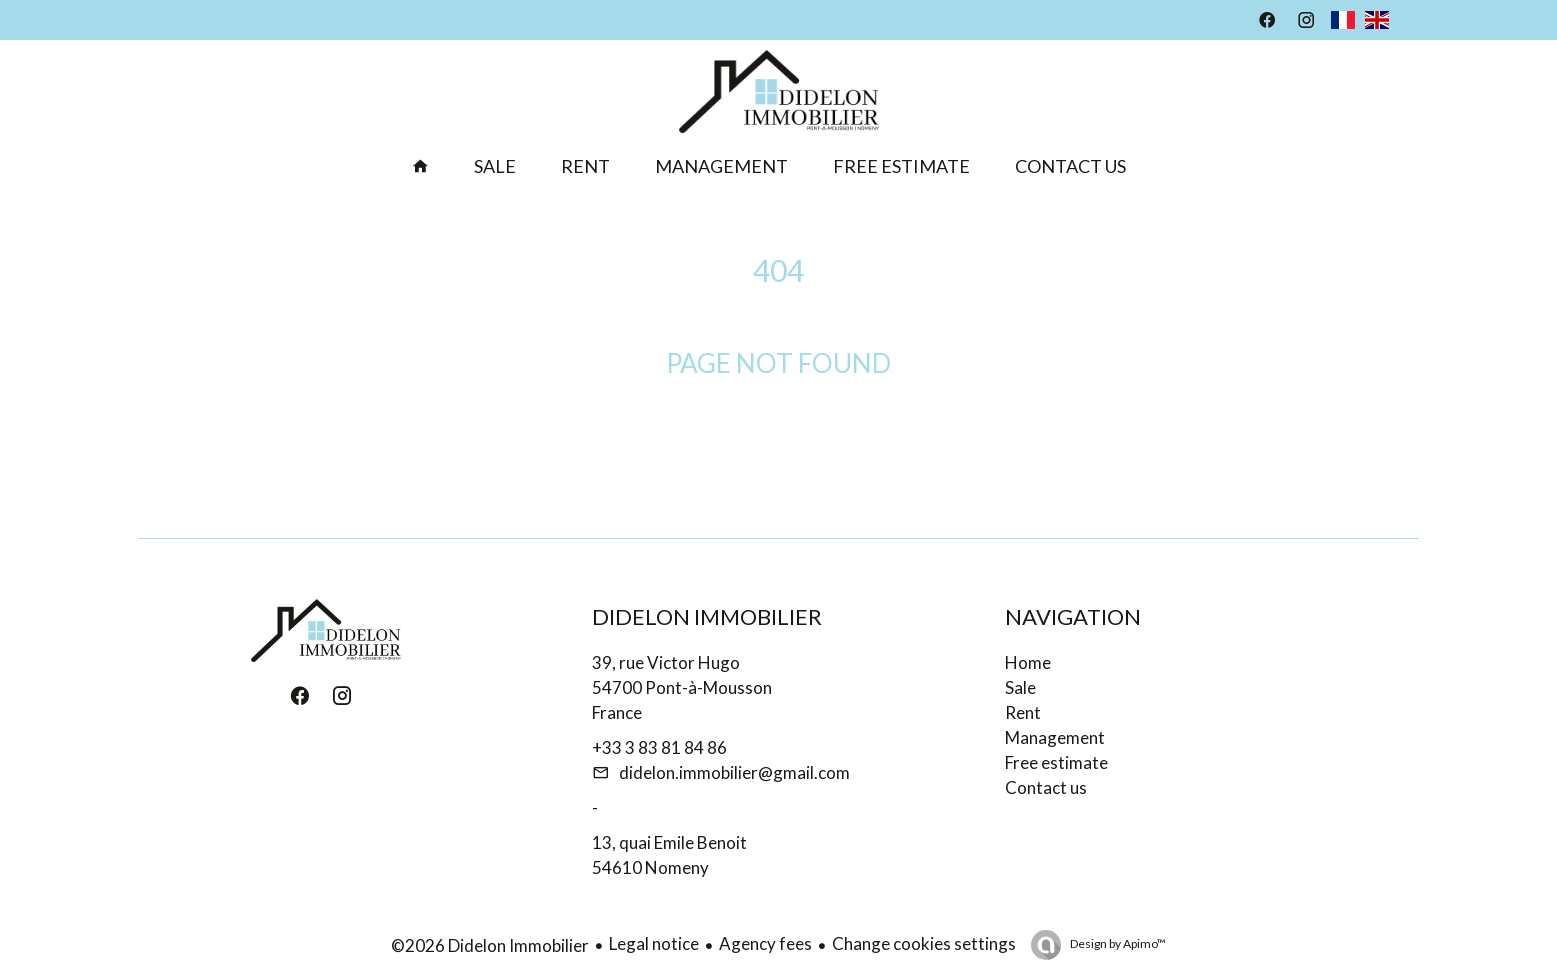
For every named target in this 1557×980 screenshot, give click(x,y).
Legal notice (654, 943)
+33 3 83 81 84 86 (659, 747)
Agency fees (765, 943)
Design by (1117, 943)
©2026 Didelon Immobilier (490, 945)
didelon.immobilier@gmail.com (734, 772)
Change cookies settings (924, 943)
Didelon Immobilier (707, 616)
